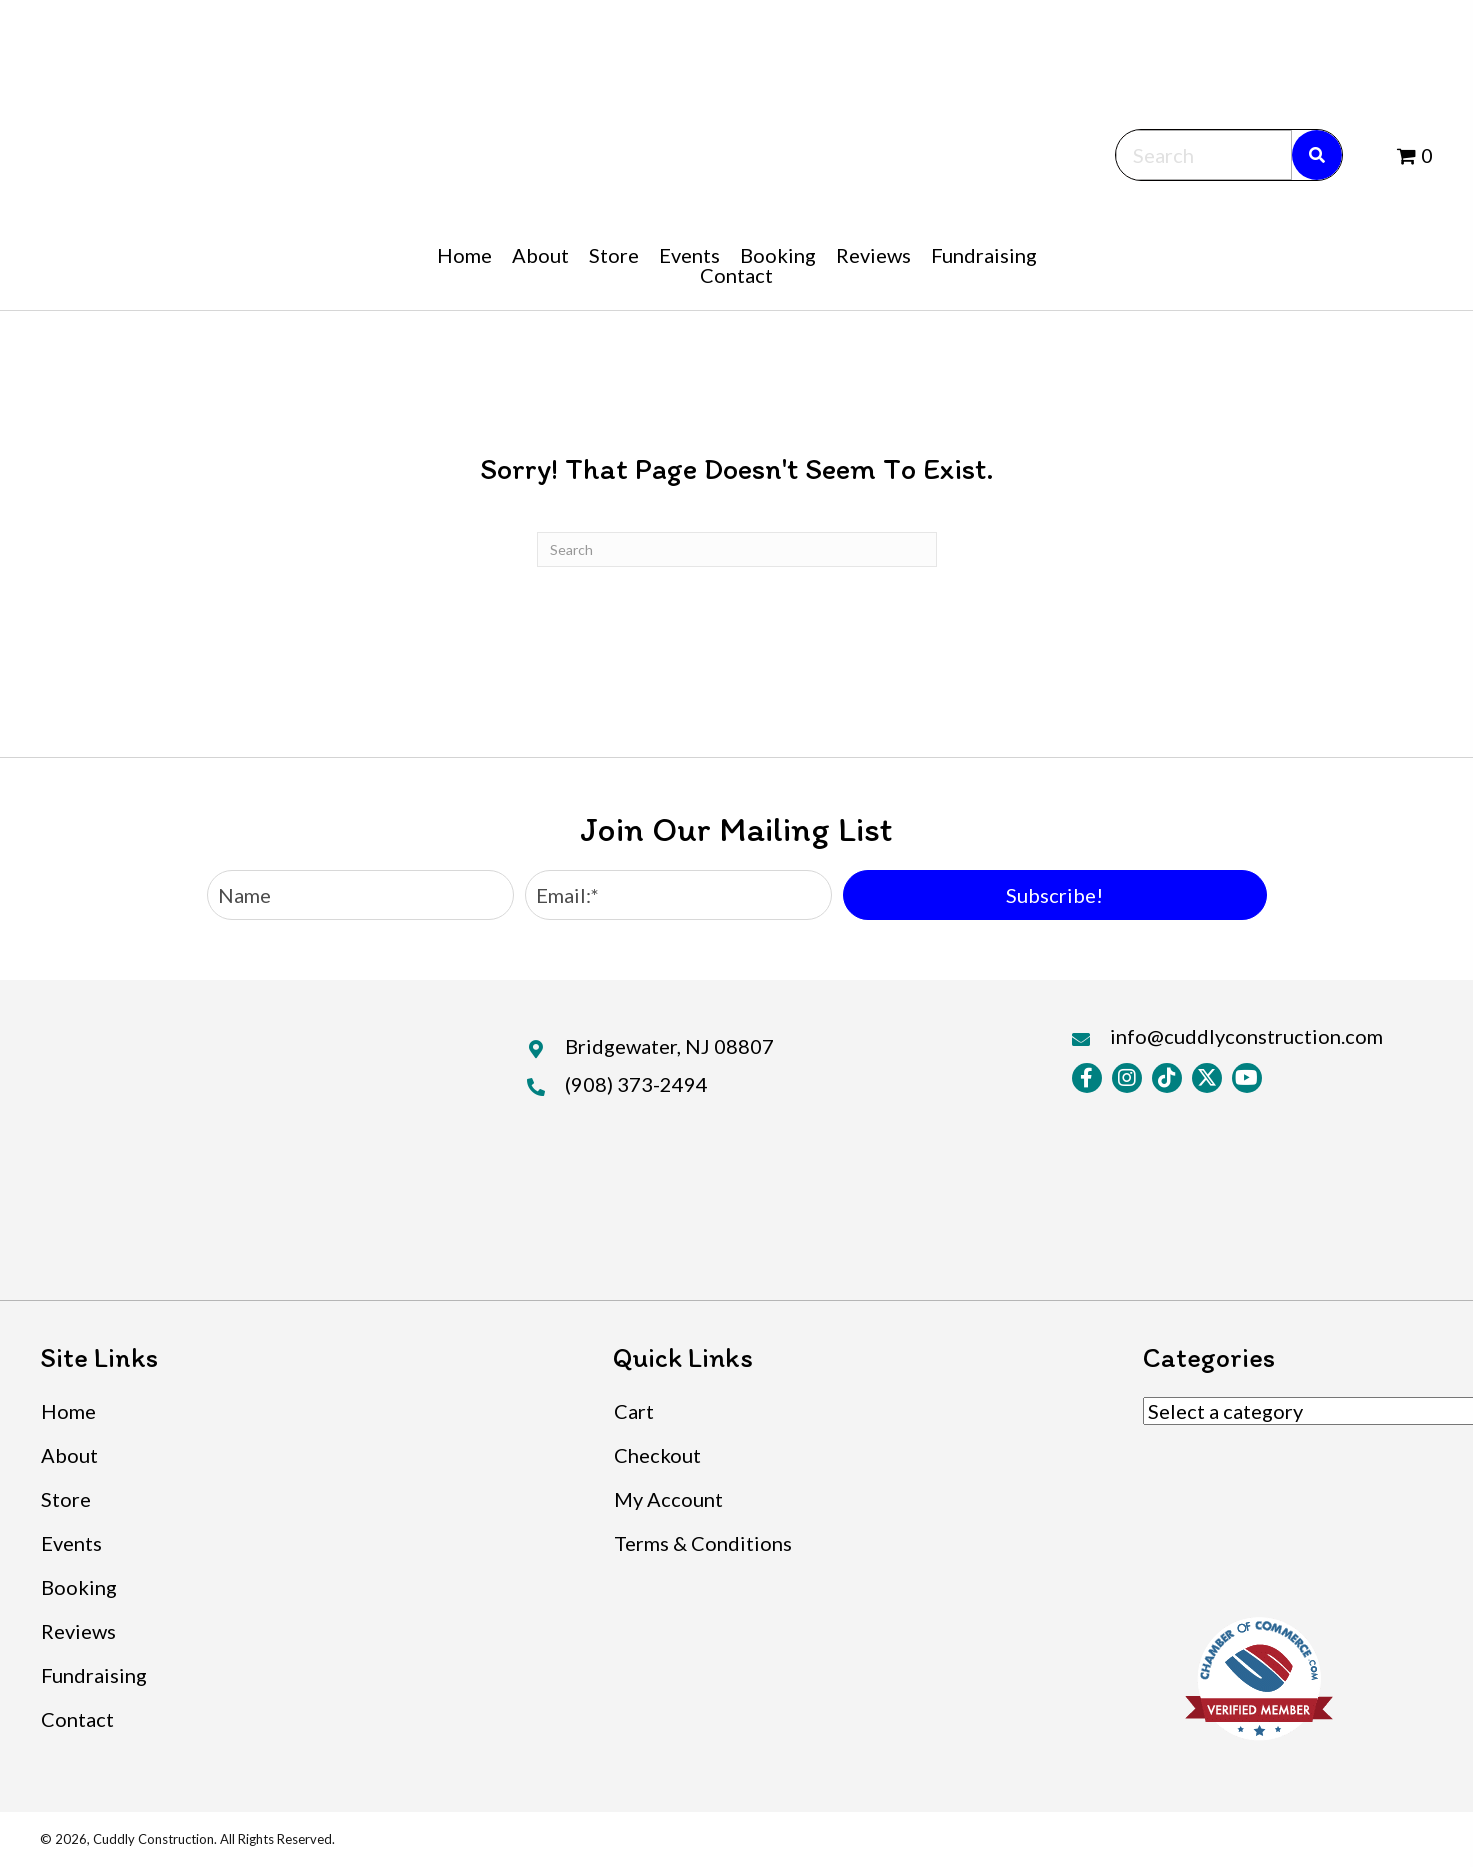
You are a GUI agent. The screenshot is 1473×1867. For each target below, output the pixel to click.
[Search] (737, 549)
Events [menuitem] (71, 1543)
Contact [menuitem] (77, 1719)
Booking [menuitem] (79, 1587)
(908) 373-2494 (636, 1084)
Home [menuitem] (68, 1411)
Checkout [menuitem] (657, 1455)
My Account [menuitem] (668, 1499)
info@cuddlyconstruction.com (1246, 1036)
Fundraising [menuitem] (94, 1675)
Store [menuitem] (66, 1499)
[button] (1055, 895)
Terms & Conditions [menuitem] (703, 1543)
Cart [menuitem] (634, 1411)
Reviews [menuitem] (78, 1631)
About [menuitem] (69, 1455)
